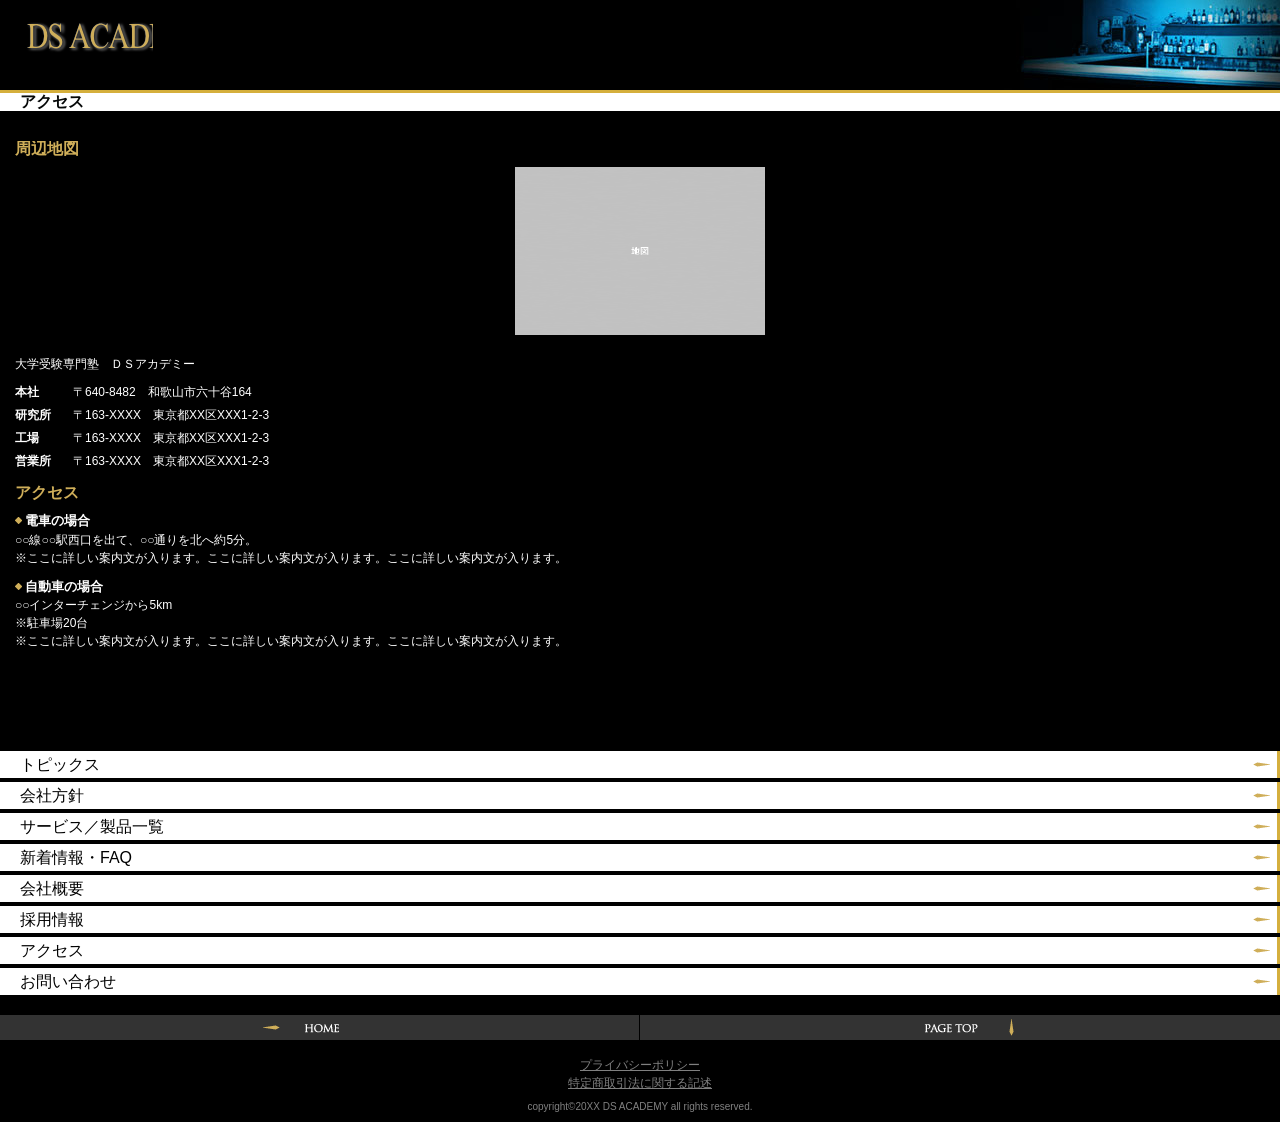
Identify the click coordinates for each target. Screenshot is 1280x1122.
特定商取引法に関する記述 (640, 1083)
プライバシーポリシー (640, 1065)
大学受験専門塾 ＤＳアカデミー (76, 32)
